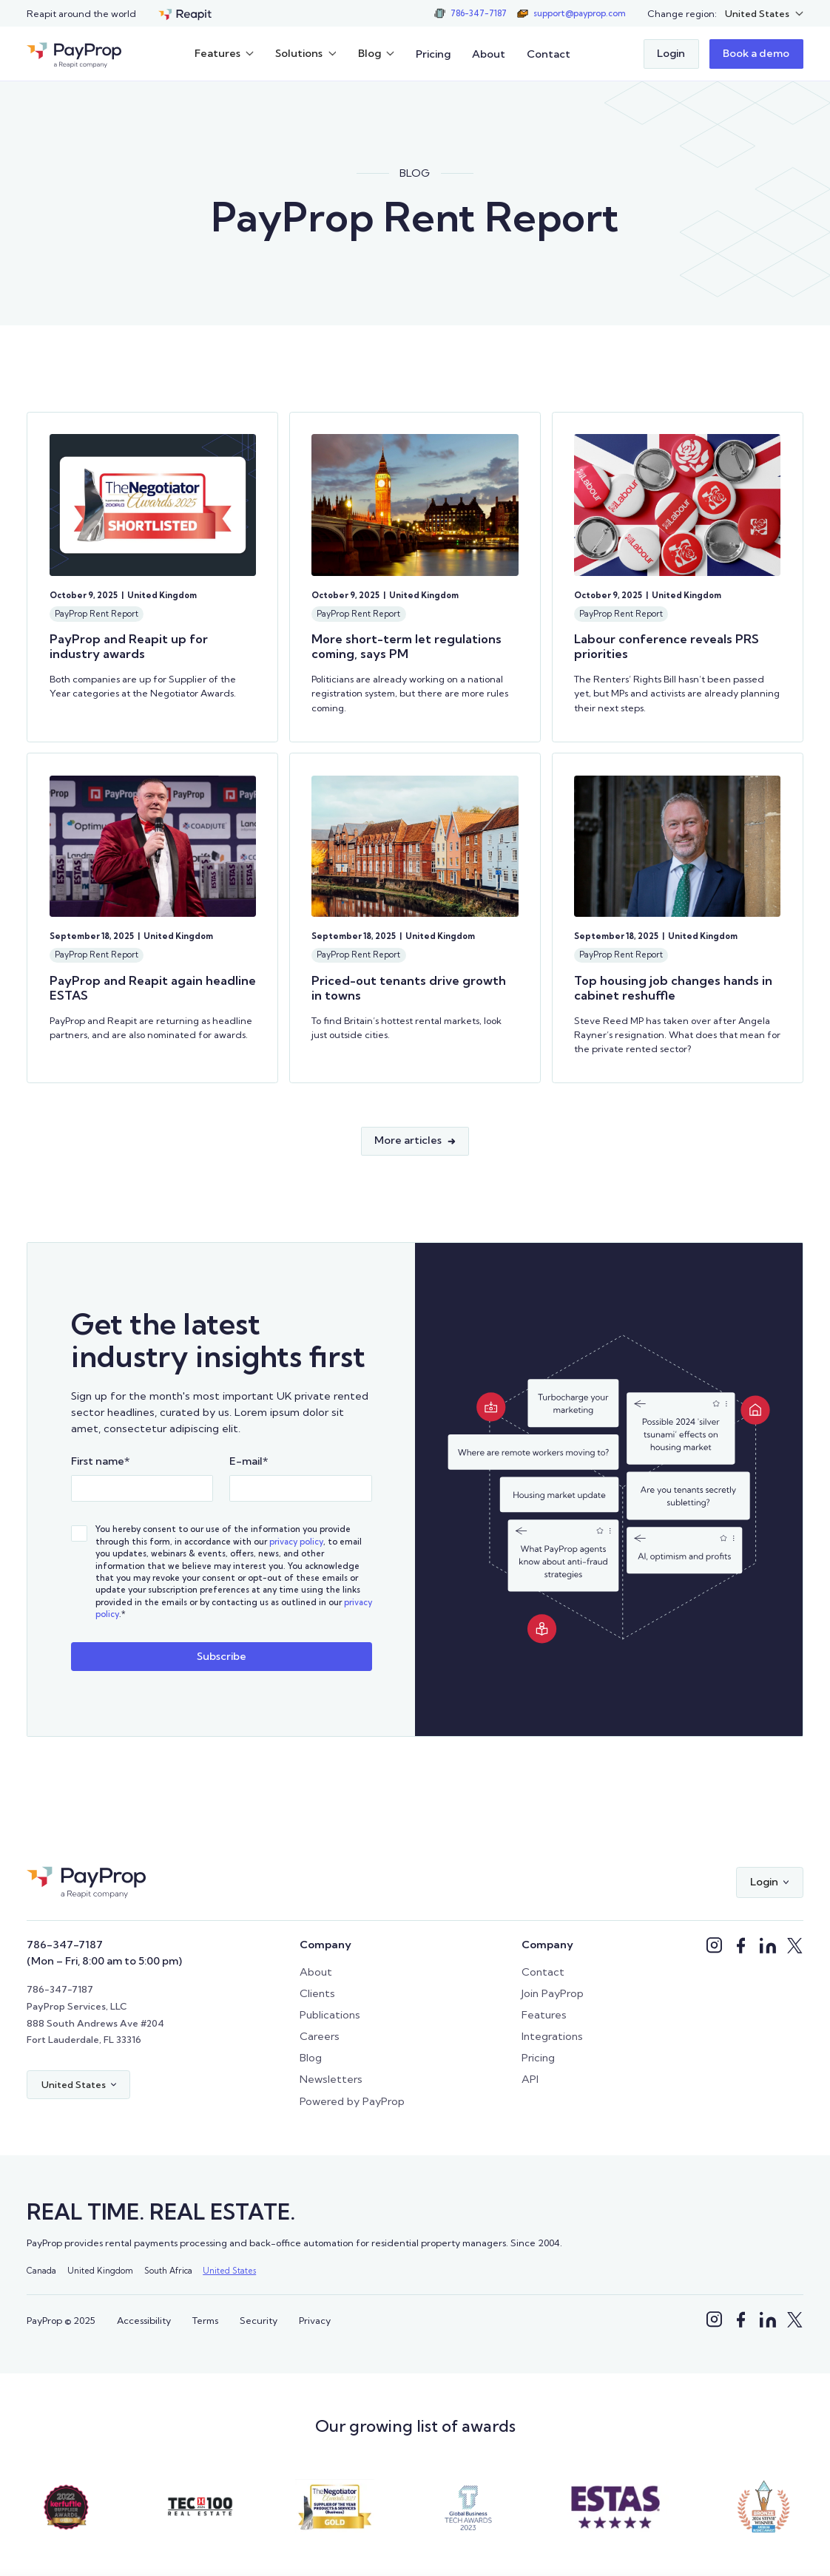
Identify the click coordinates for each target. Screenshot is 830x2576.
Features (544, 2014)
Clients (317, 1993)
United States (229, 2270)
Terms (205, 2320)
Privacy (315, 2320)
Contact (548, 54)
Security (258, 2320)
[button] (764, 13)
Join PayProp (553, 1993)
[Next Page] (415, 1141)
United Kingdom (100, 2270)
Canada (41, 2270)
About (488, 54)
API (530, 2079)
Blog (311, 2057)
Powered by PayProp (352, 2101)
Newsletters (331, 2079)
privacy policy (296, 1541)
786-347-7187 (65, 1944)
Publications (330, 2014)
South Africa (168, 2270)
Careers (320, 2036)
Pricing (433, 54)
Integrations (552, 2036)
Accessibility (144, 2320)
